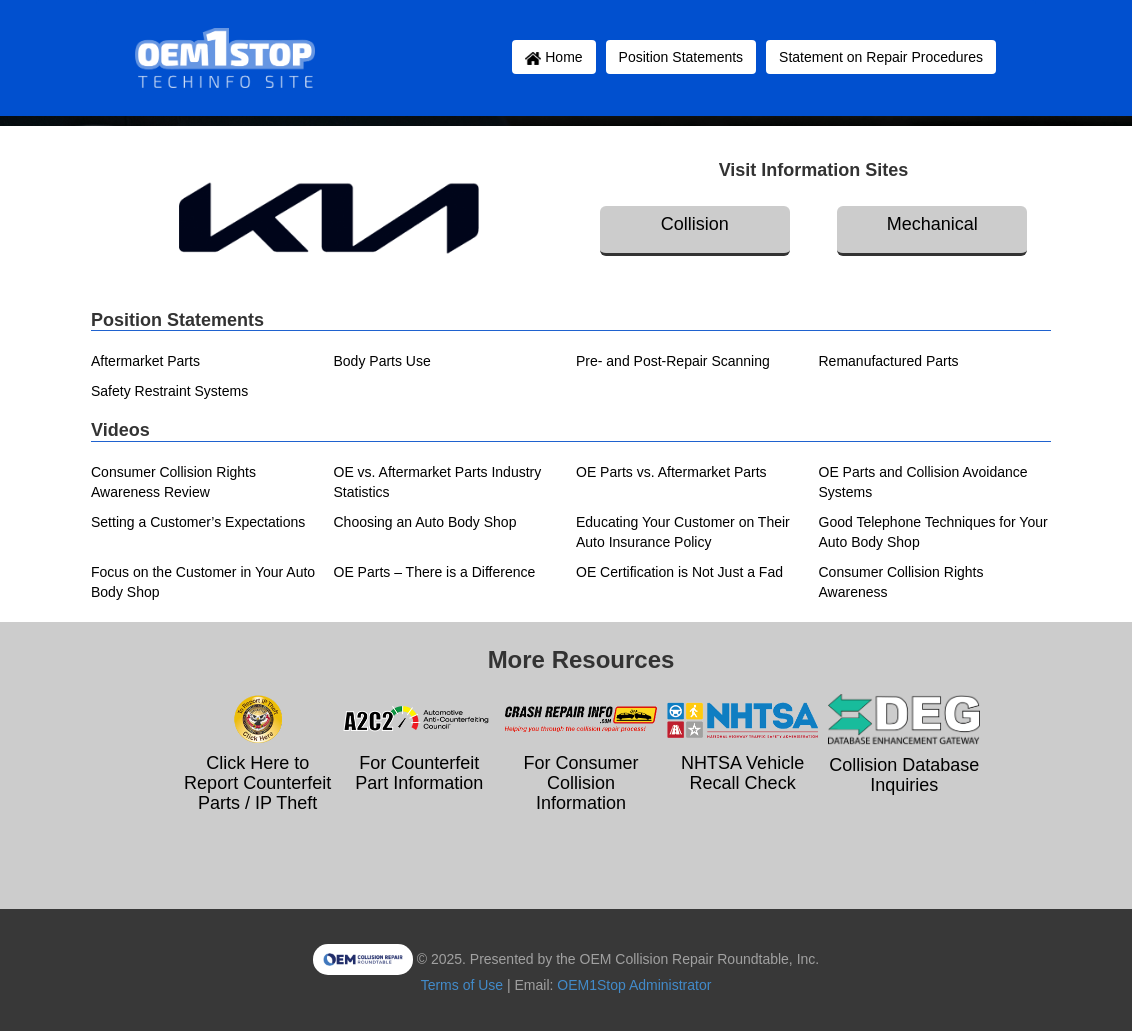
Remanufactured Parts (889, 361)
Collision (695, 224)
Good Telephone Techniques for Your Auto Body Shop (933, 532)
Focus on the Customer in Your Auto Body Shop (203, 582)
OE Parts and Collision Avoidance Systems (923, 482)
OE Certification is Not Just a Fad (679, 572)
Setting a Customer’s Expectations (198, 522)
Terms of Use (462, 985)
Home (553, 57)
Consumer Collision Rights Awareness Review (173, 482)
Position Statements (681, 57)
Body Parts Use (382, 361)
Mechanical (932, 224)
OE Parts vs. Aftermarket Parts (671, 472)
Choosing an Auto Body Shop (425, 522)
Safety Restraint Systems (169, 391)
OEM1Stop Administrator (634, 985)
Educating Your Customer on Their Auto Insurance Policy (683, 532)
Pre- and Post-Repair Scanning (673, 361)
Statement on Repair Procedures (881, 57)
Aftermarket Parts (145, 361)
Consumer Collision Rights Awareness (901, 582)
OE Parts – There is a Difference (435, 572)
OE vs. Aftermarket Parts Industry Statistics (438, 482)
